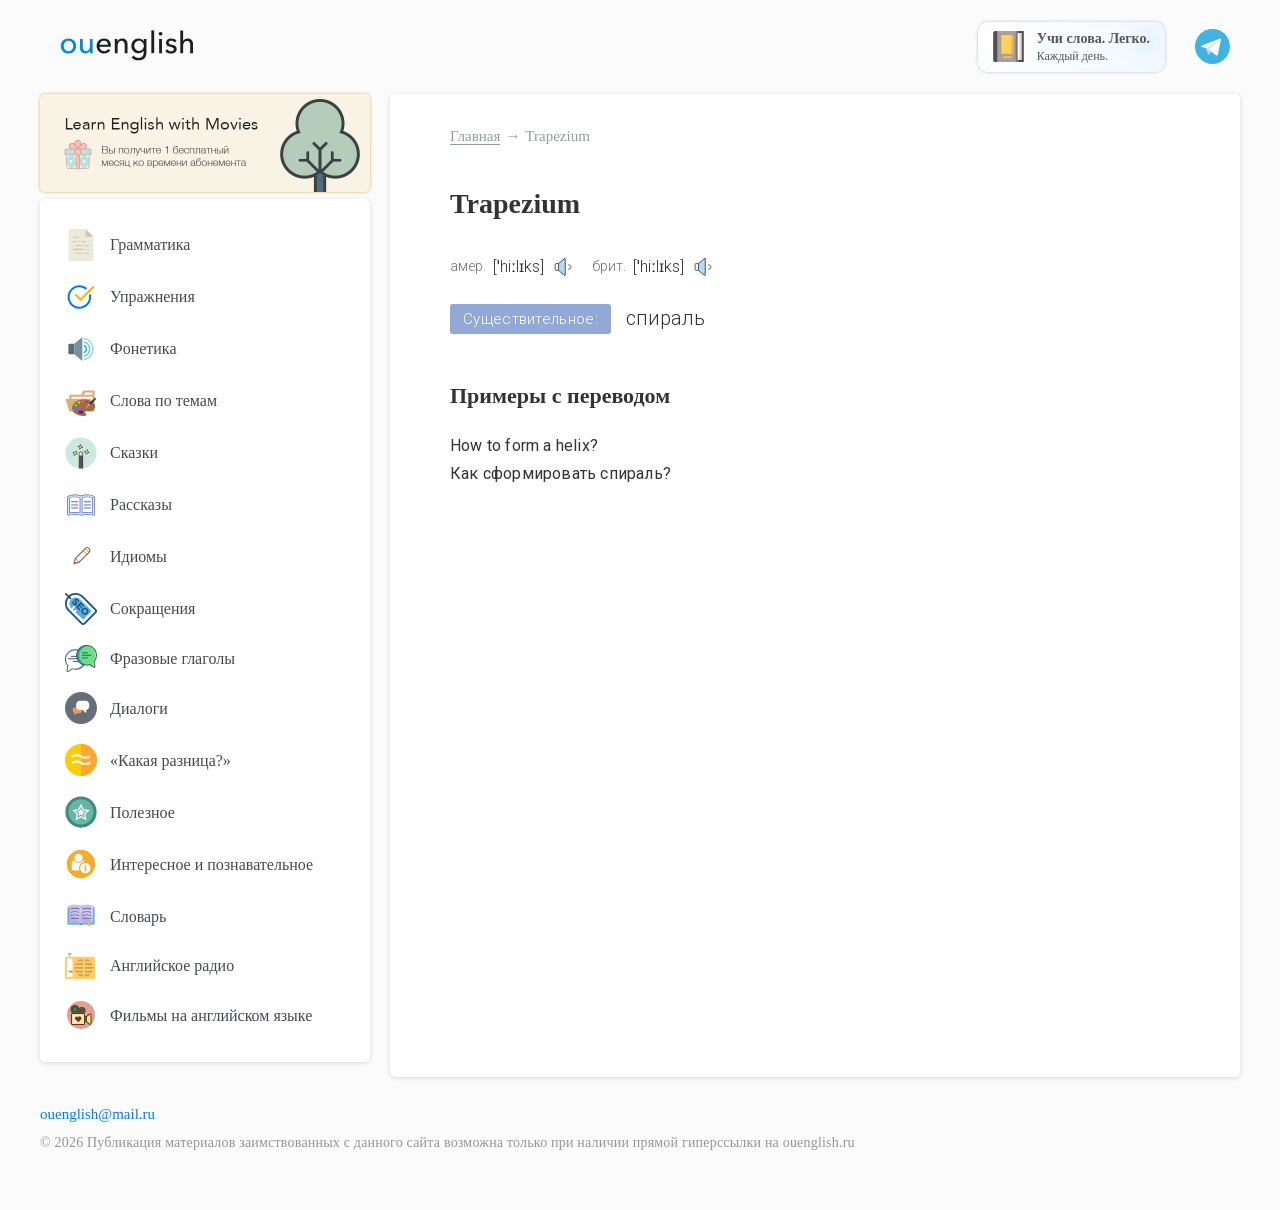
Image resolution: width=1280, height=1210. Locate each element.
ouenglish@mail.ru (97, 1114)
